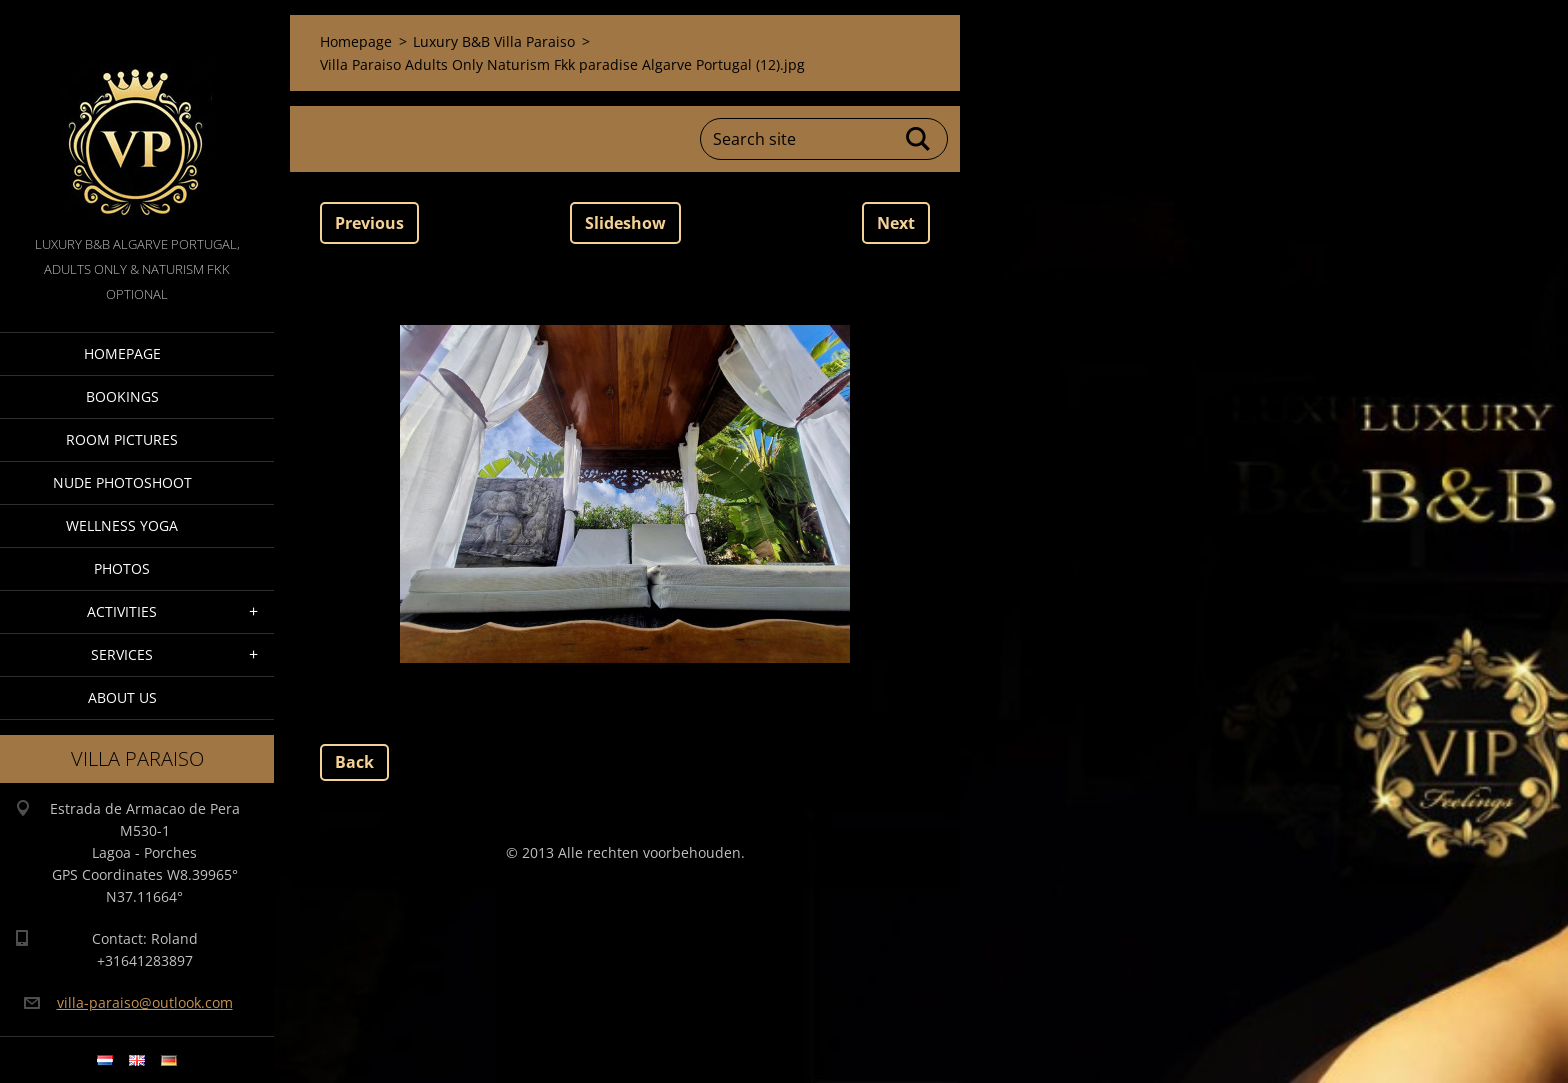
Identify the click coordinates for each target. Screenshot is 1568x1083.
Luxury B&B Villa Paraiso (494, 41)
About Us (122, 697)
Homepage (122, 353)
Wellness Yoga (122, 525)
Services (122, 654)
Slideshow (625, 223)
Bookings (122, 396)
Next (896, 223)
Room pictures (122, 439)
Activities (122, 611)
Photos (122, 568)
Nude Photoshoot (122, 482)
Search (919, 139)
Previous (369, 223)
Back (354, 762)
